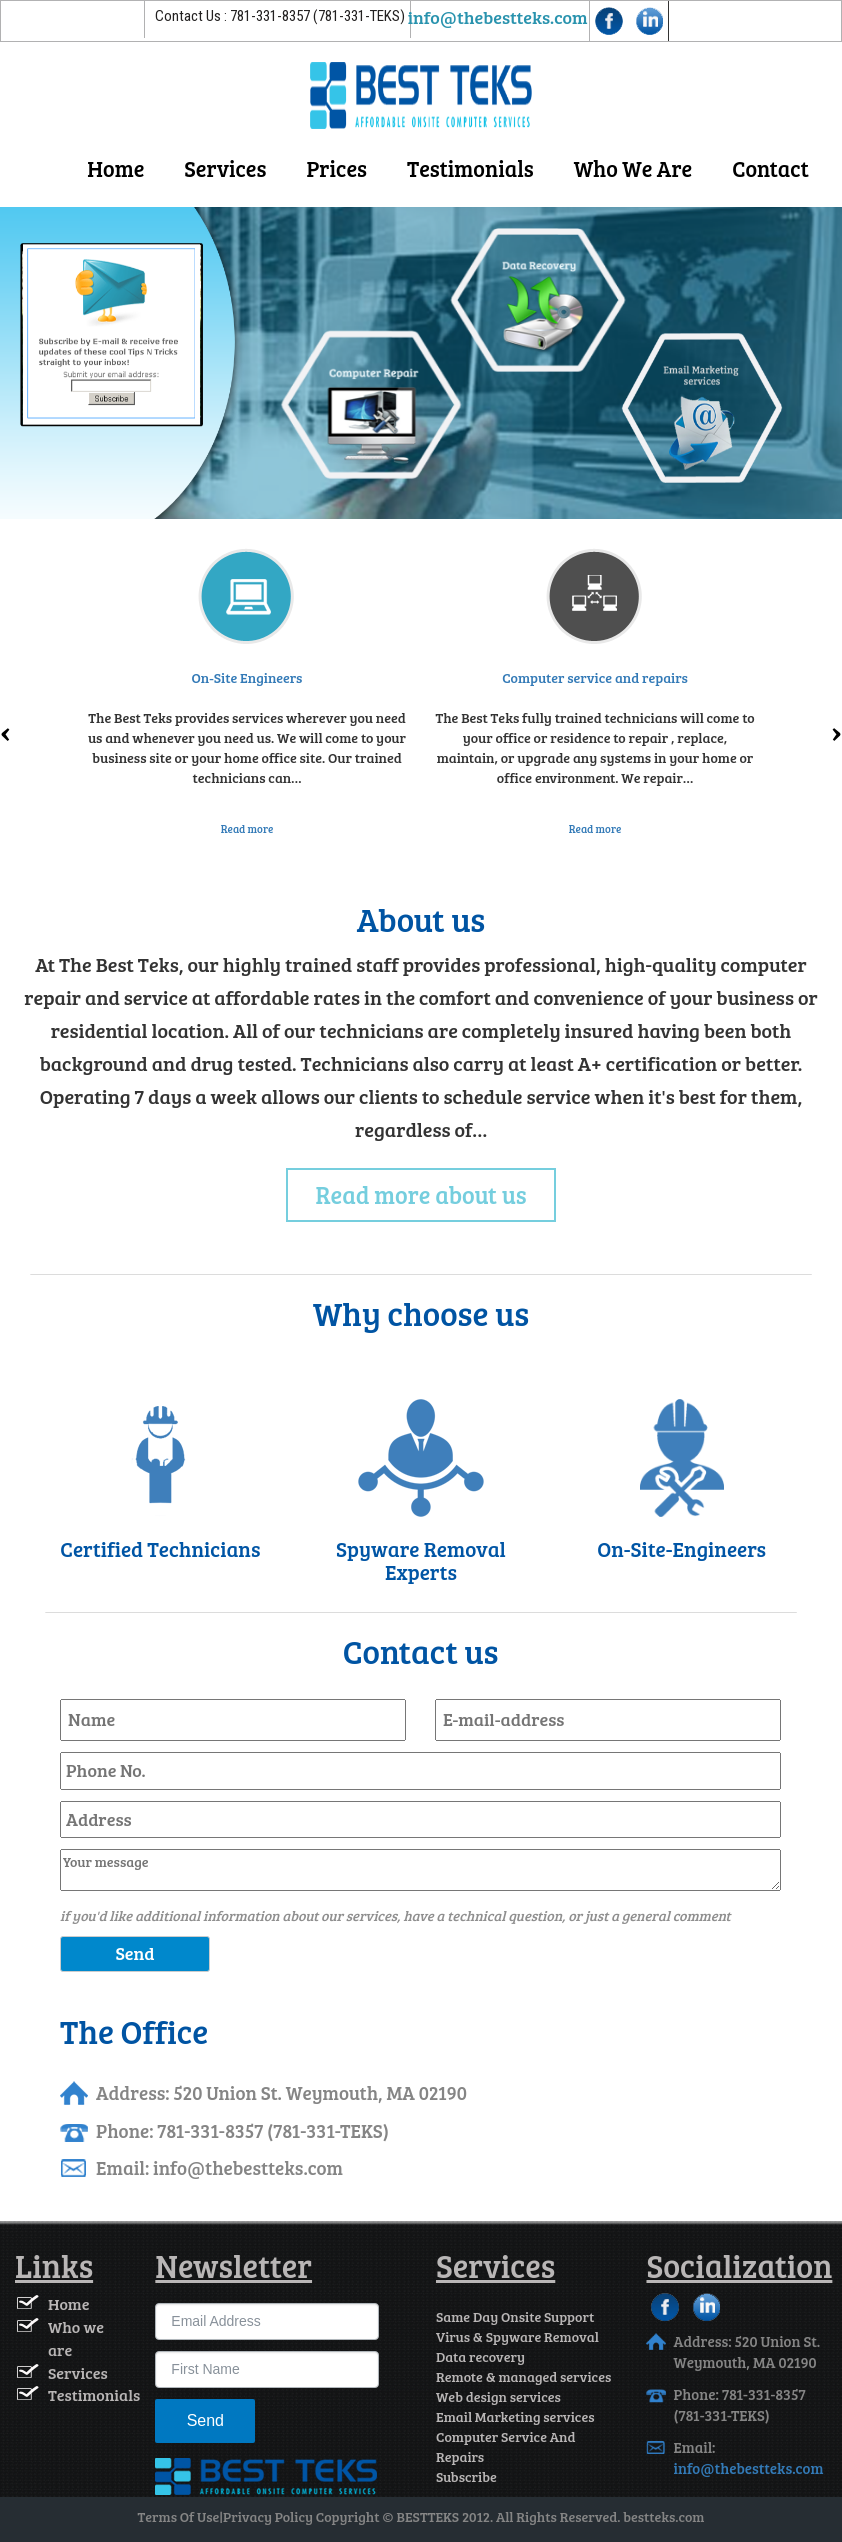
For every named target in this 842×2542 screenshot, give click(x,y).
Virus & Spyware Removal (517, 2336)
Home (115, 168)
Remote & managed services (523, 2376)
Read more (247, 828)
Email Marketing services (515, 2416)
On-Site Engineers (247, 677)
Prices (336, 168)
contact (770, 168)
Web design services (498, 2396)
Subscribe (466, 2476)
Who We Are (633, 168)
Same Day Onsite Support (515, 2316)
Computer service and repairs (595, 677)
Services (225, 168)
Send (205, 2420)
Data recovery (480, 2356)
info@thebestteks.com (498, 17)
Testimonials (470, 168)
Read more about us (421, 1194)
